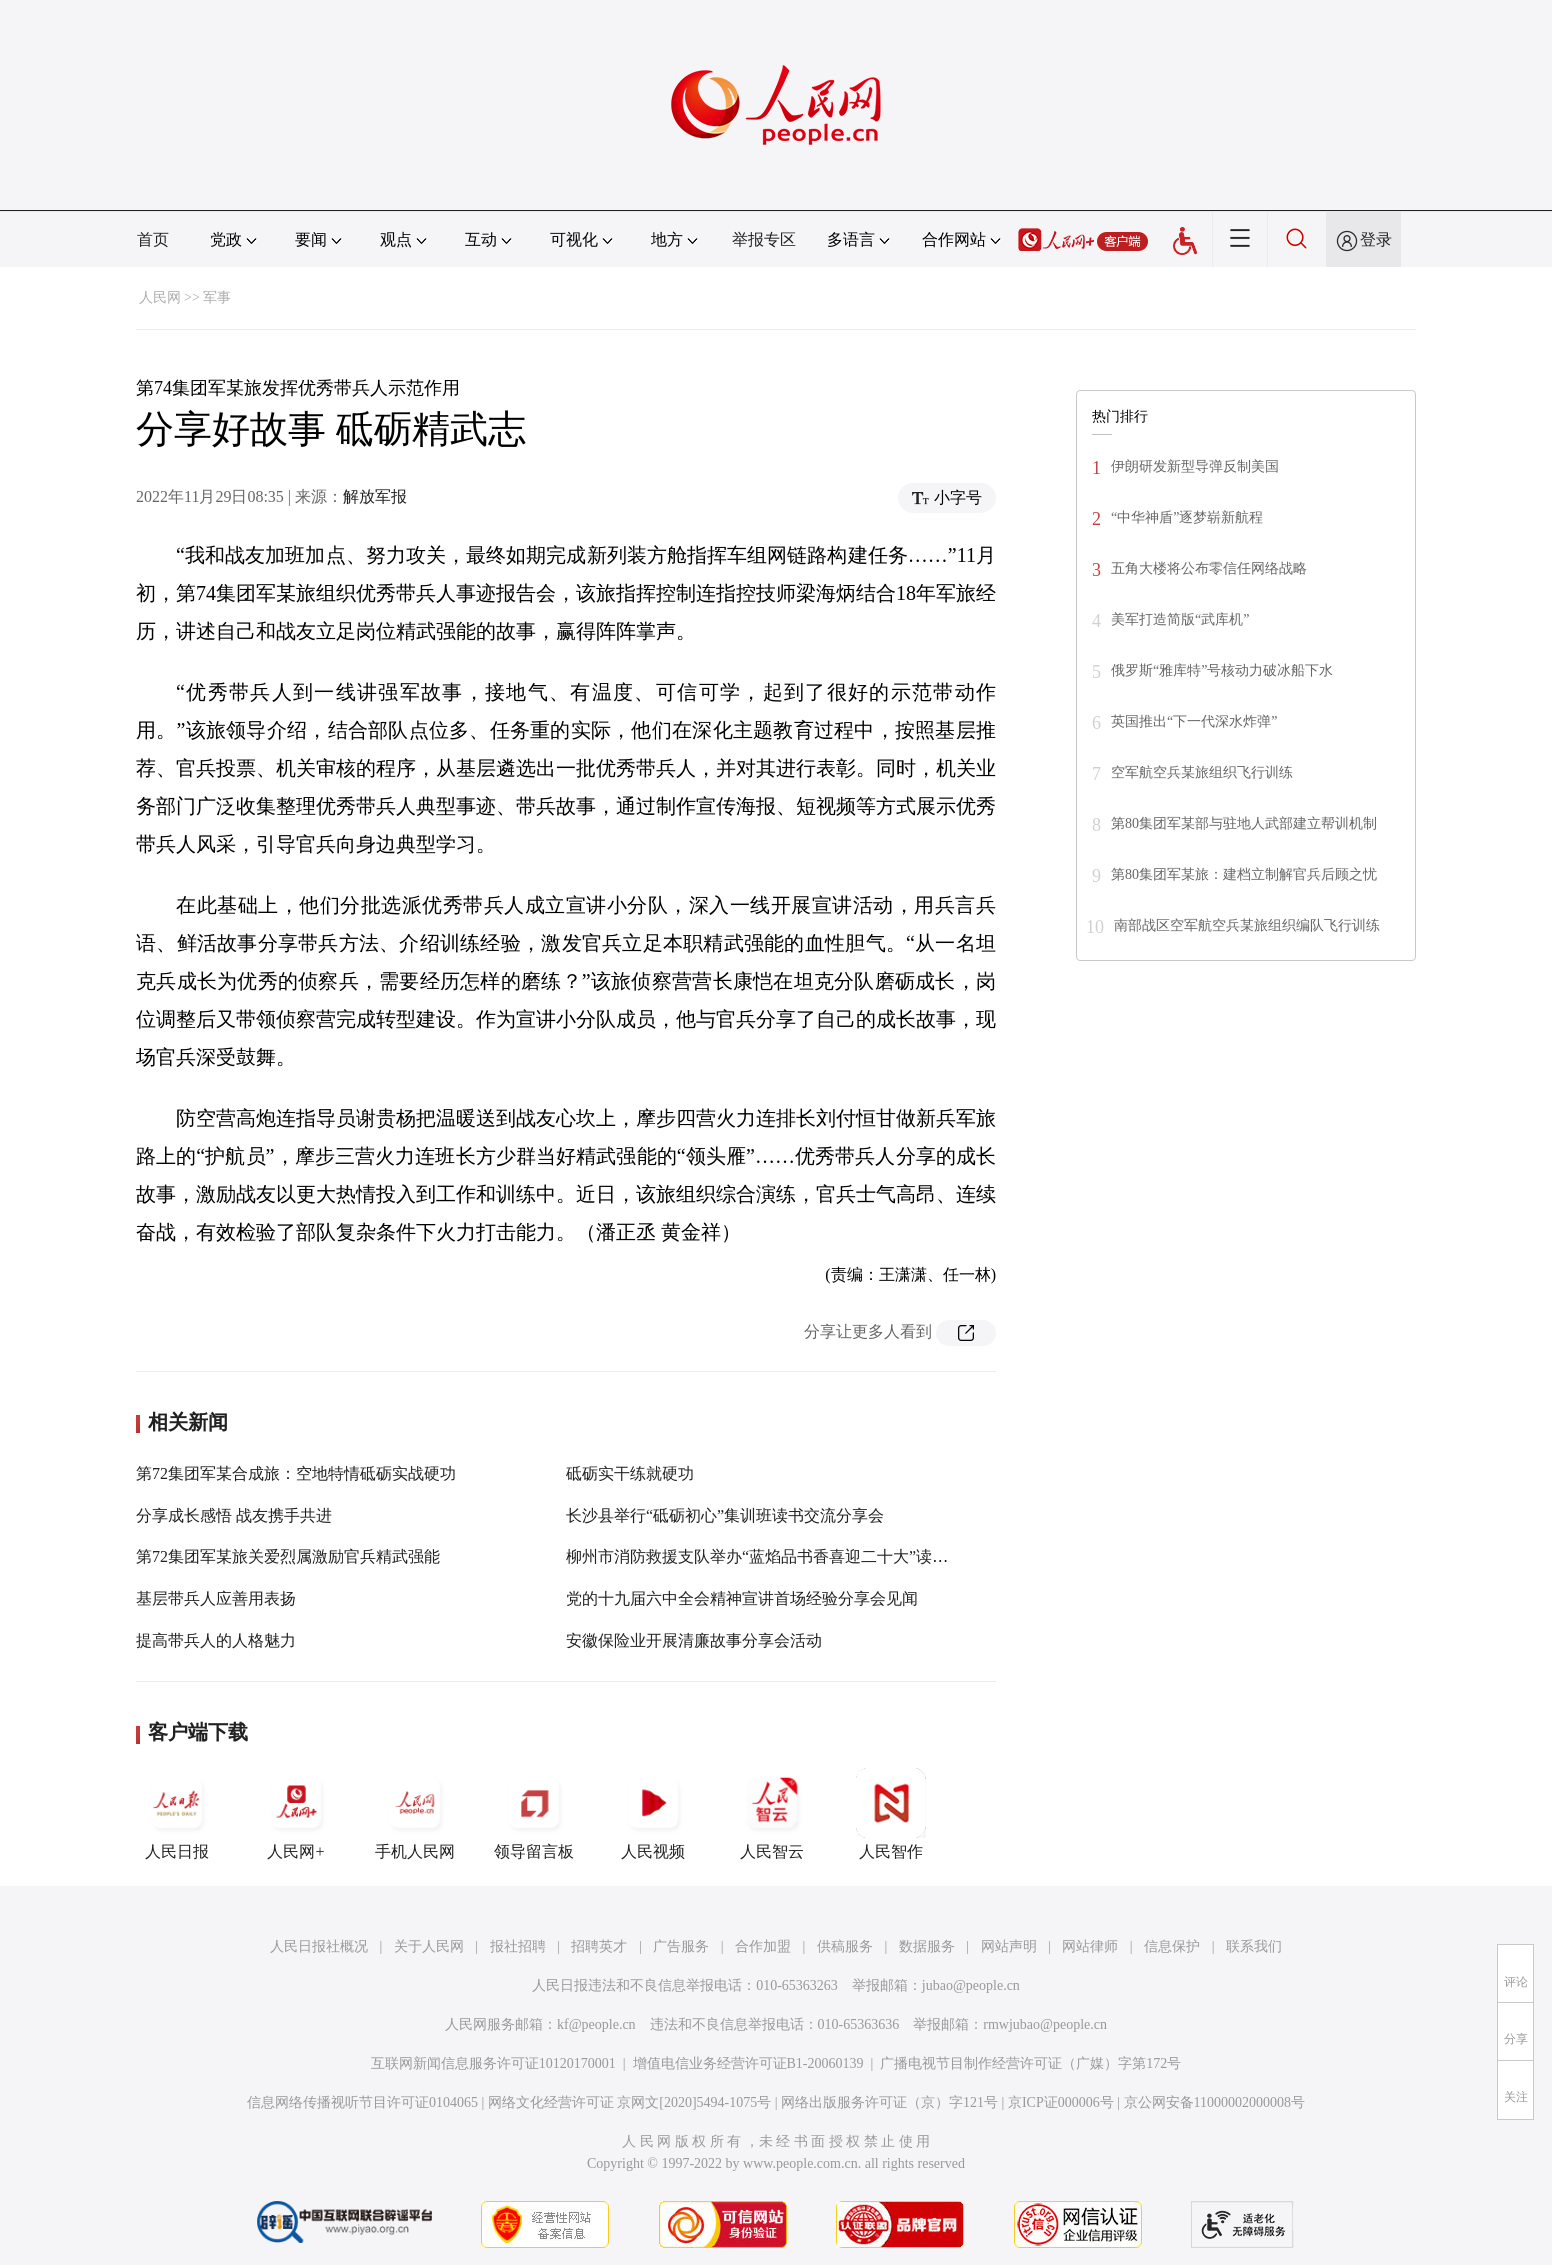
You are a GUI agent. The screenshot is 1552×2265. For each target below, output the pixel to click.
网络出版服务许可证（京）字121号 (889, 2102)
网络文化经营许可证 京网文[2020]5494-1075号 (630, 2102)
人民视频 (653, 1814)
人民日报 (177, 1814)
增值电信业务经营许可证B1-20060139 (748, 2063)
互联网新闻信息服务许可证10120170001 (493, 2063)
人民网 (160, 297)
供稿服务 (845, 1946)
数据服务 (927, 1946)
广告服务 (681, 1946)
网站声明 (1009, 1946)
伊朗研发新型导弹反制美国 (1195, 466)
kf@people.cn (596, 2024)
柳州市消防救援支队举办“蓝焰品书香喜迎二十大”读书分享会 (781, 1556)
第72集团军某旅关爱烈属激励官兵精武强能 (288, 1556)
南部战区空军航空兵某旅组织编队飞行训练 (1247, 925)
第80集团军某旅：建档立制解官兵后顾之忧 (1244, 874)
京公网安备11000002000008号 (1214, 2102)
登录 (1376, 239)
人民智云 (772, 1814)
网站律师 (1090, 1946)
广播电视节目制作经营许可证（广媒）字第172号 (1030, 2063)
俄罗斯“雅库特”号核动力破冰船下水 (1222, 670)
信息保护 (1172, 1946)
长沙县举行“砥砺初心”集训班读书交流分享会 (725, 1515)
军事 (217, 297)
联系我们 (1254, 1946)
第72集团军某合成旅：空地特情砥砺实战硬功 (296, 1473)
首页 (153, 239)
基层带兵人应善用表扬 (216, 1598)
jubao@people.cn (971, 1985)
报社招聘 (518, 1946)
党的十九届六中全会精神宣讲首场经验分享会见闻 (742, 1598)
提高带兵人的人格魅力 (216, 1640)
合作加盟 (763, 1946)
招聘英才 (599, 1946)
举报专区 (764, 239)
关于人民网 (429, 1946)
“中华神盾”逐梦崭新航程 (1187, 517)
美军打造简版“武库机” (1180, 619)
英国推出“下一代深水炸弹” (1194, 721)
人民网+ (296, 1814)
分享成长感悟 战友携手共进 (234, 1515)
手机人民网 (415, 1814)
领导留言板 (534, 1814)
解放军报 (375, 496)
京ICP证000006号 (1061, 2102)
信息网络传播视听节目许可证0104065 (362, 2102)
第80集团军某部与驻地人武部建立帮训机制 (1244, 823)
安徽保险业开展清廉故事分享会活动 (694, 1640)
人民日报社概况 (319, 1946)
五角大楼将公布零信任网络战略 (1209, 568)
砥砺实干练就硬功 (630, 1473)
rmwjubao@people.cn (1045, 2024)
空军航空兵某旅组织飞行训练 (1202, 772)
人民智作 (891, 1814)
